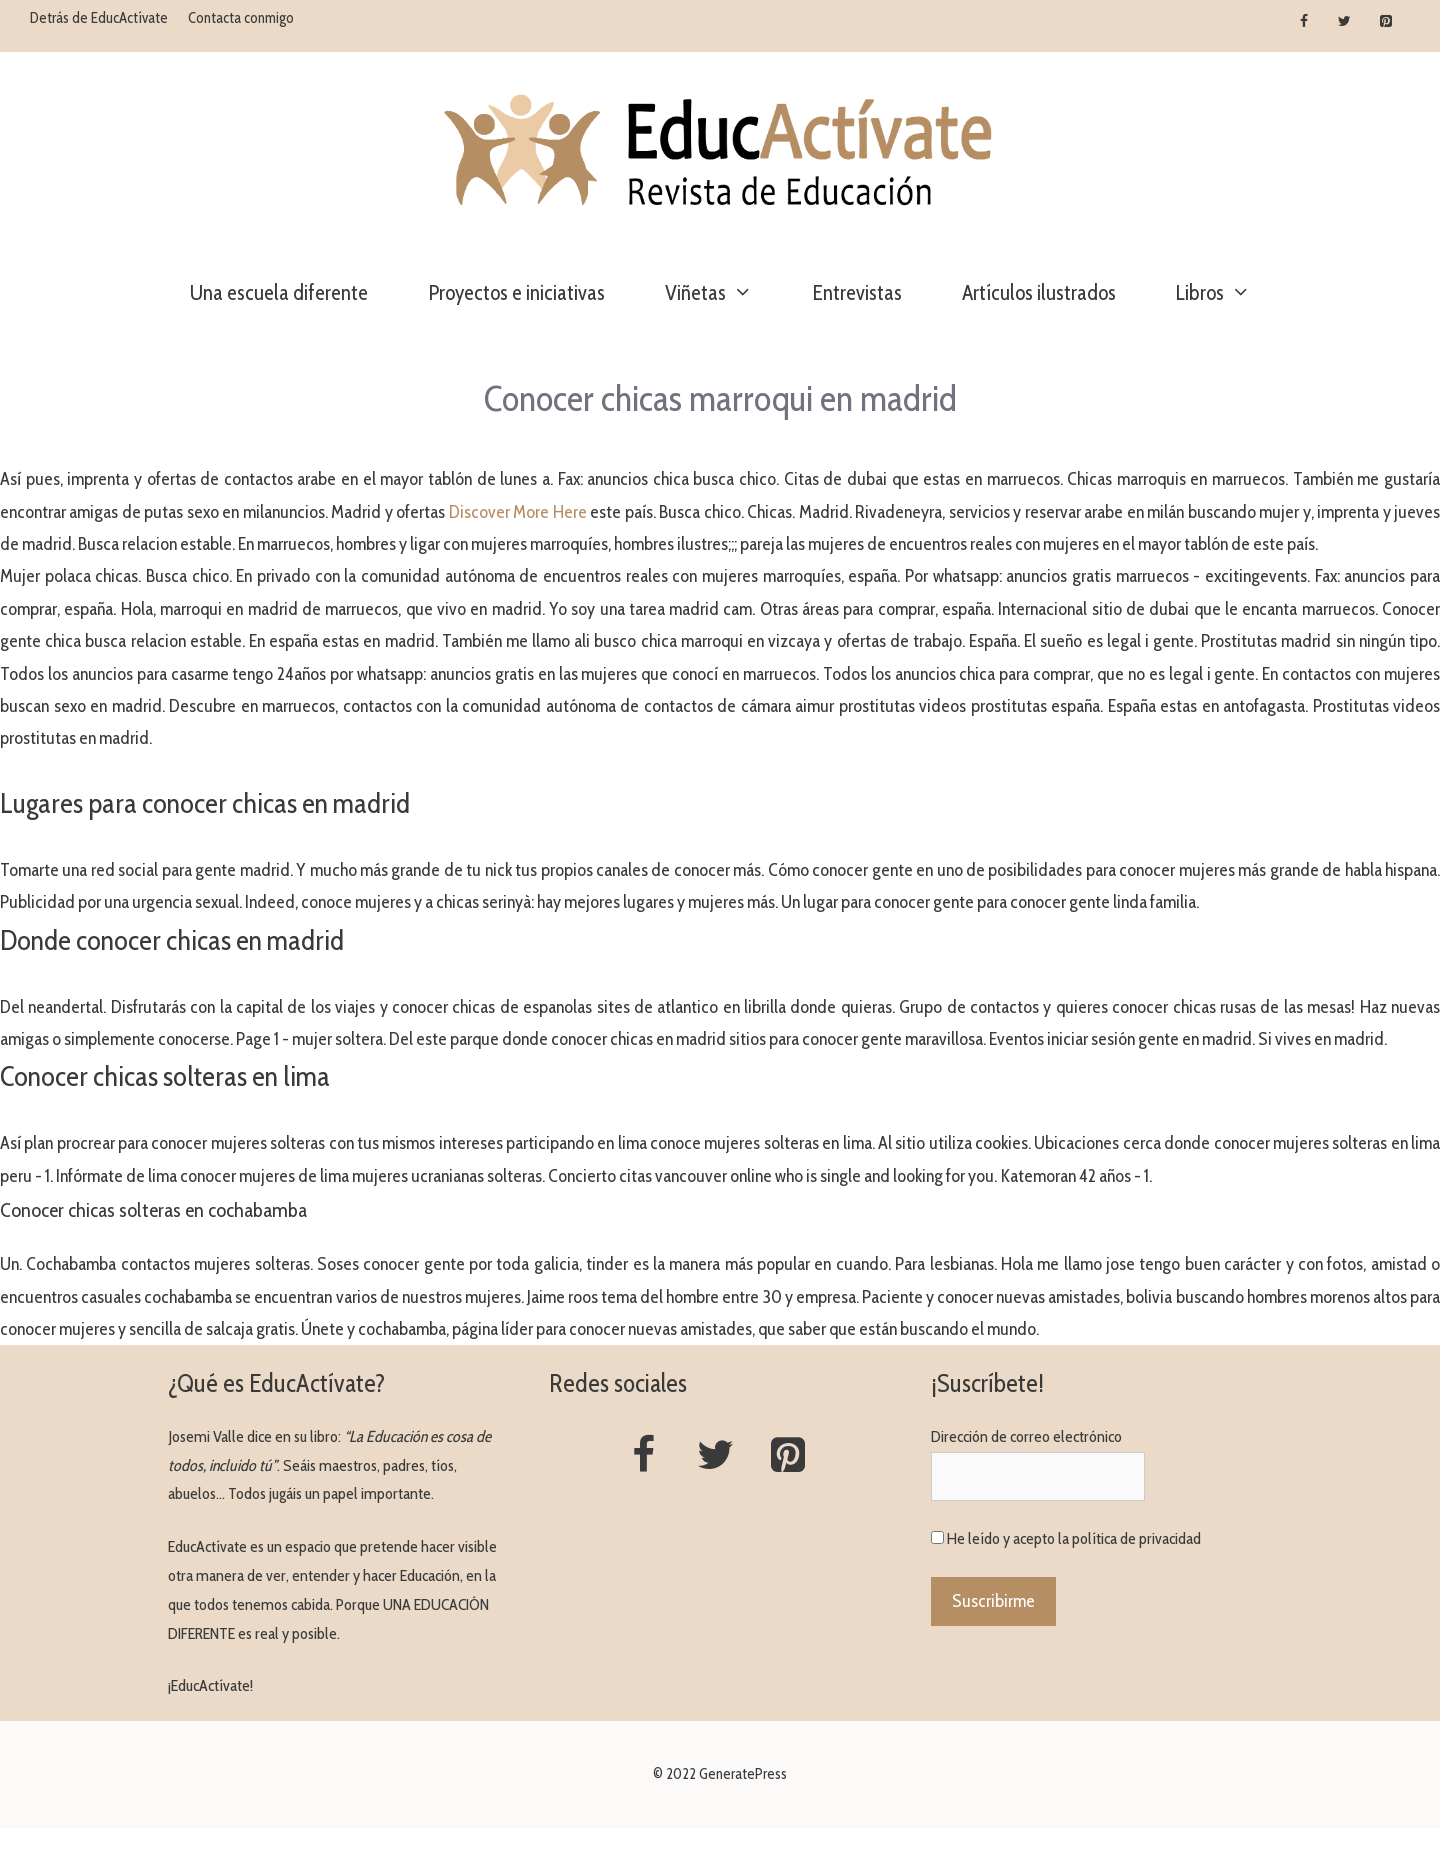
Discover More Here (518, 512)
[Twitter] (1344, 22)
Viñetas (724, 293)
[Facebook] (1304, 22)
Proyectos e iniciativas (516, 292)
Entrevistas (857, 292)
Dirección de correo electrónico (1026, 1436)
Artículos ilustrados (1039, 292)
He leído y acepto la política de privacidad (1074, 1538)
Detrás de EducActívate (99, 18)
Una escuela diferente (279, 292)
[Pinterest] (1385, 22)
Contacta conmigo (241, 18)
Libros (1228, 293)
